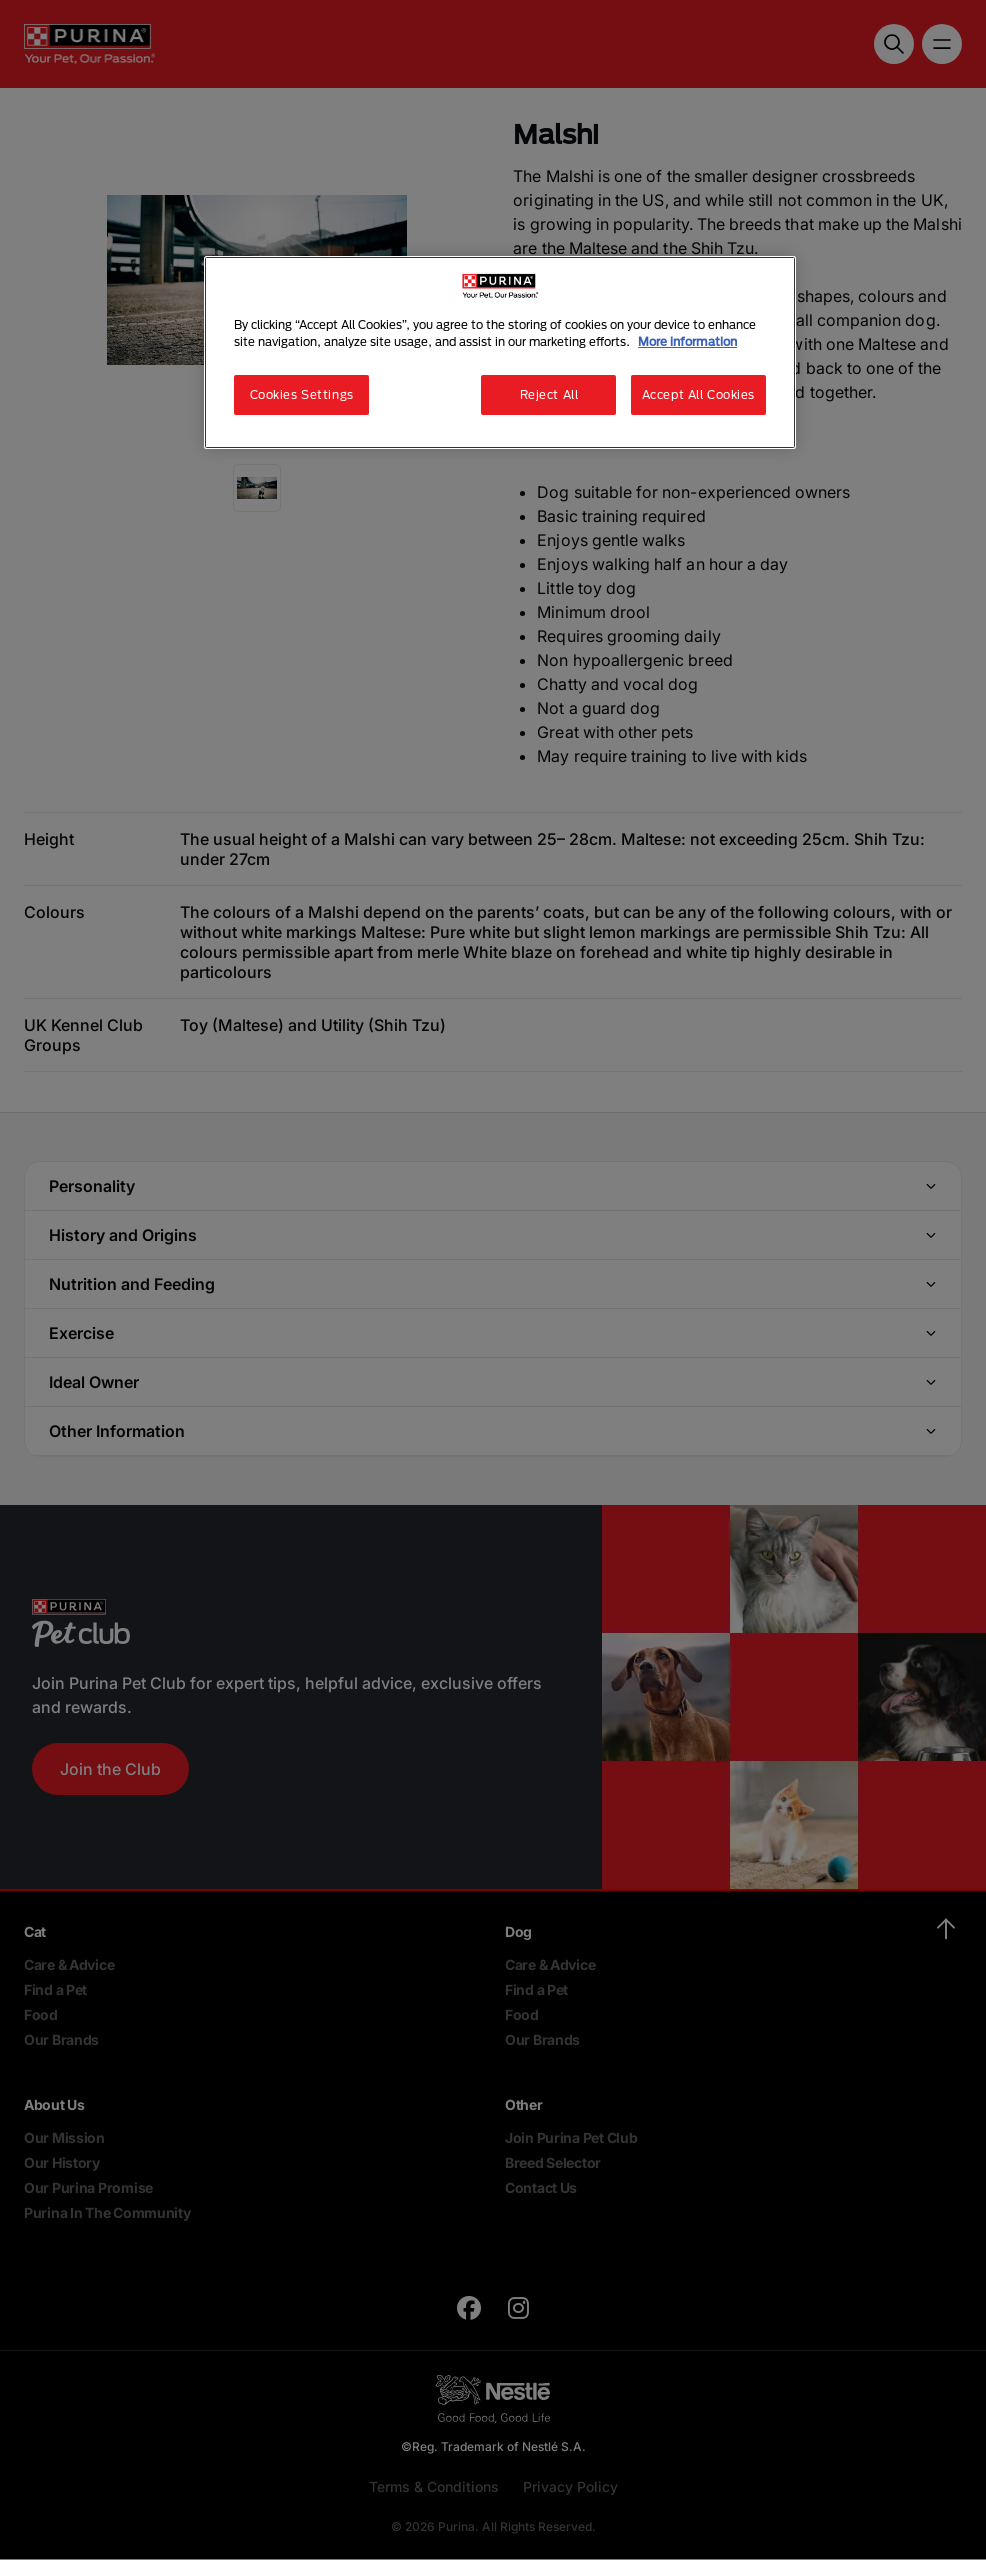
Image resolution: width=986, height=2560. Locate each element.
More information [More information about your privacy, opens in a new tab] (687, 341)
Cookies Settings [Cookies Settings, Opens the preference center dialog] (302, 394)
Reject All (549, 394)
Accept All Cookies (698, 394)
